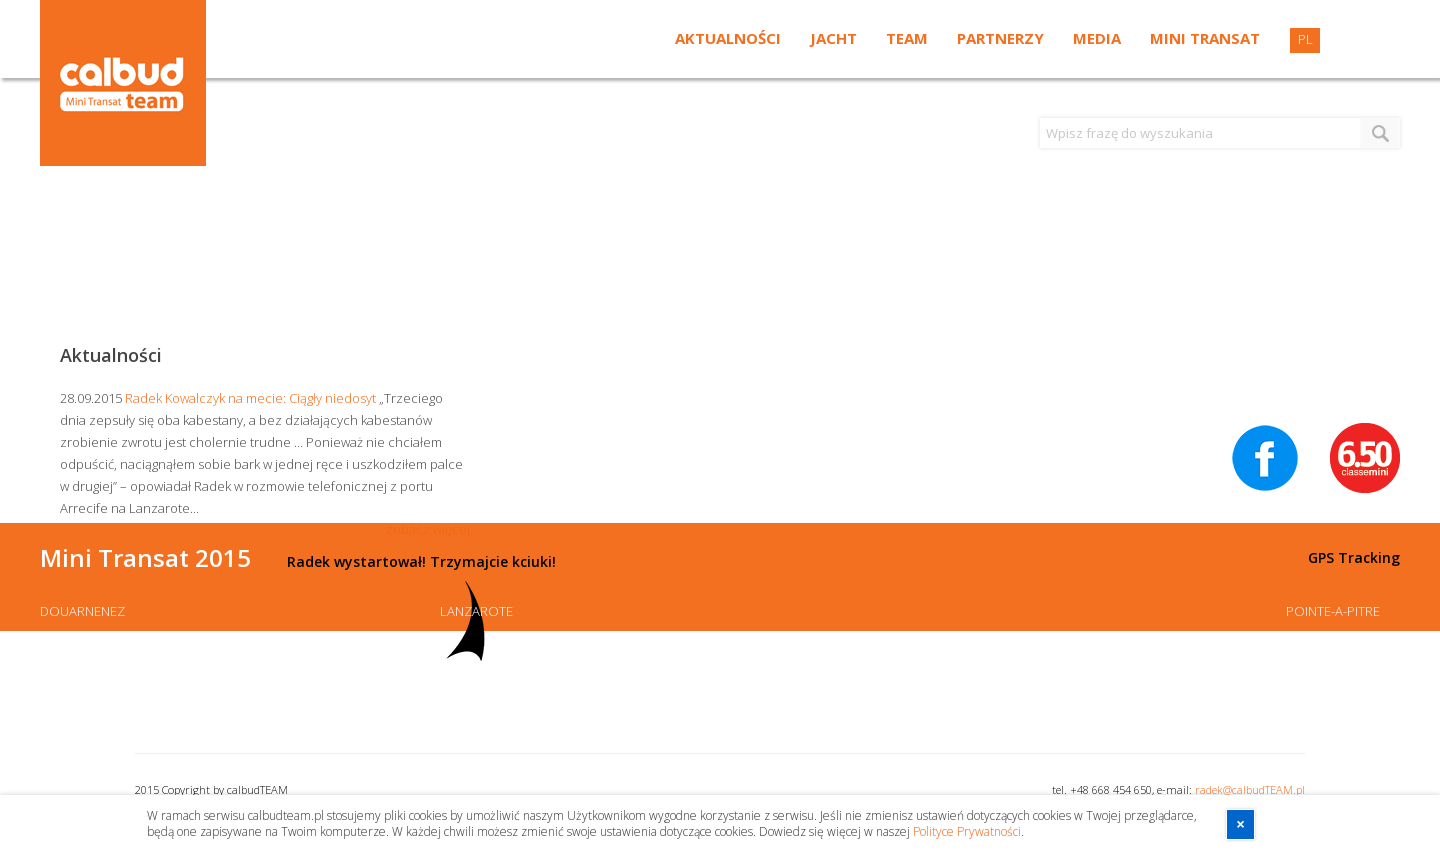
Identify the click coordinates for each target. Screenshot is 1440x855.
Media (1097, 38)
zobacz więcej (428, 529)
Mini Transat (1205, 38)
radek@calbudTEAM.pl (1250, 789)
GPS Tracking (1354, 557)
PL (1305, 39)
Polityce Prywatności (967, 831)
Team (907, 38)
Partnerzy (1000, 38)
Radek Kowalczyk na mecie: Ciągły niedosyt (250, 398)
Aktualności (728, 38)
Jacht (833, 38)
